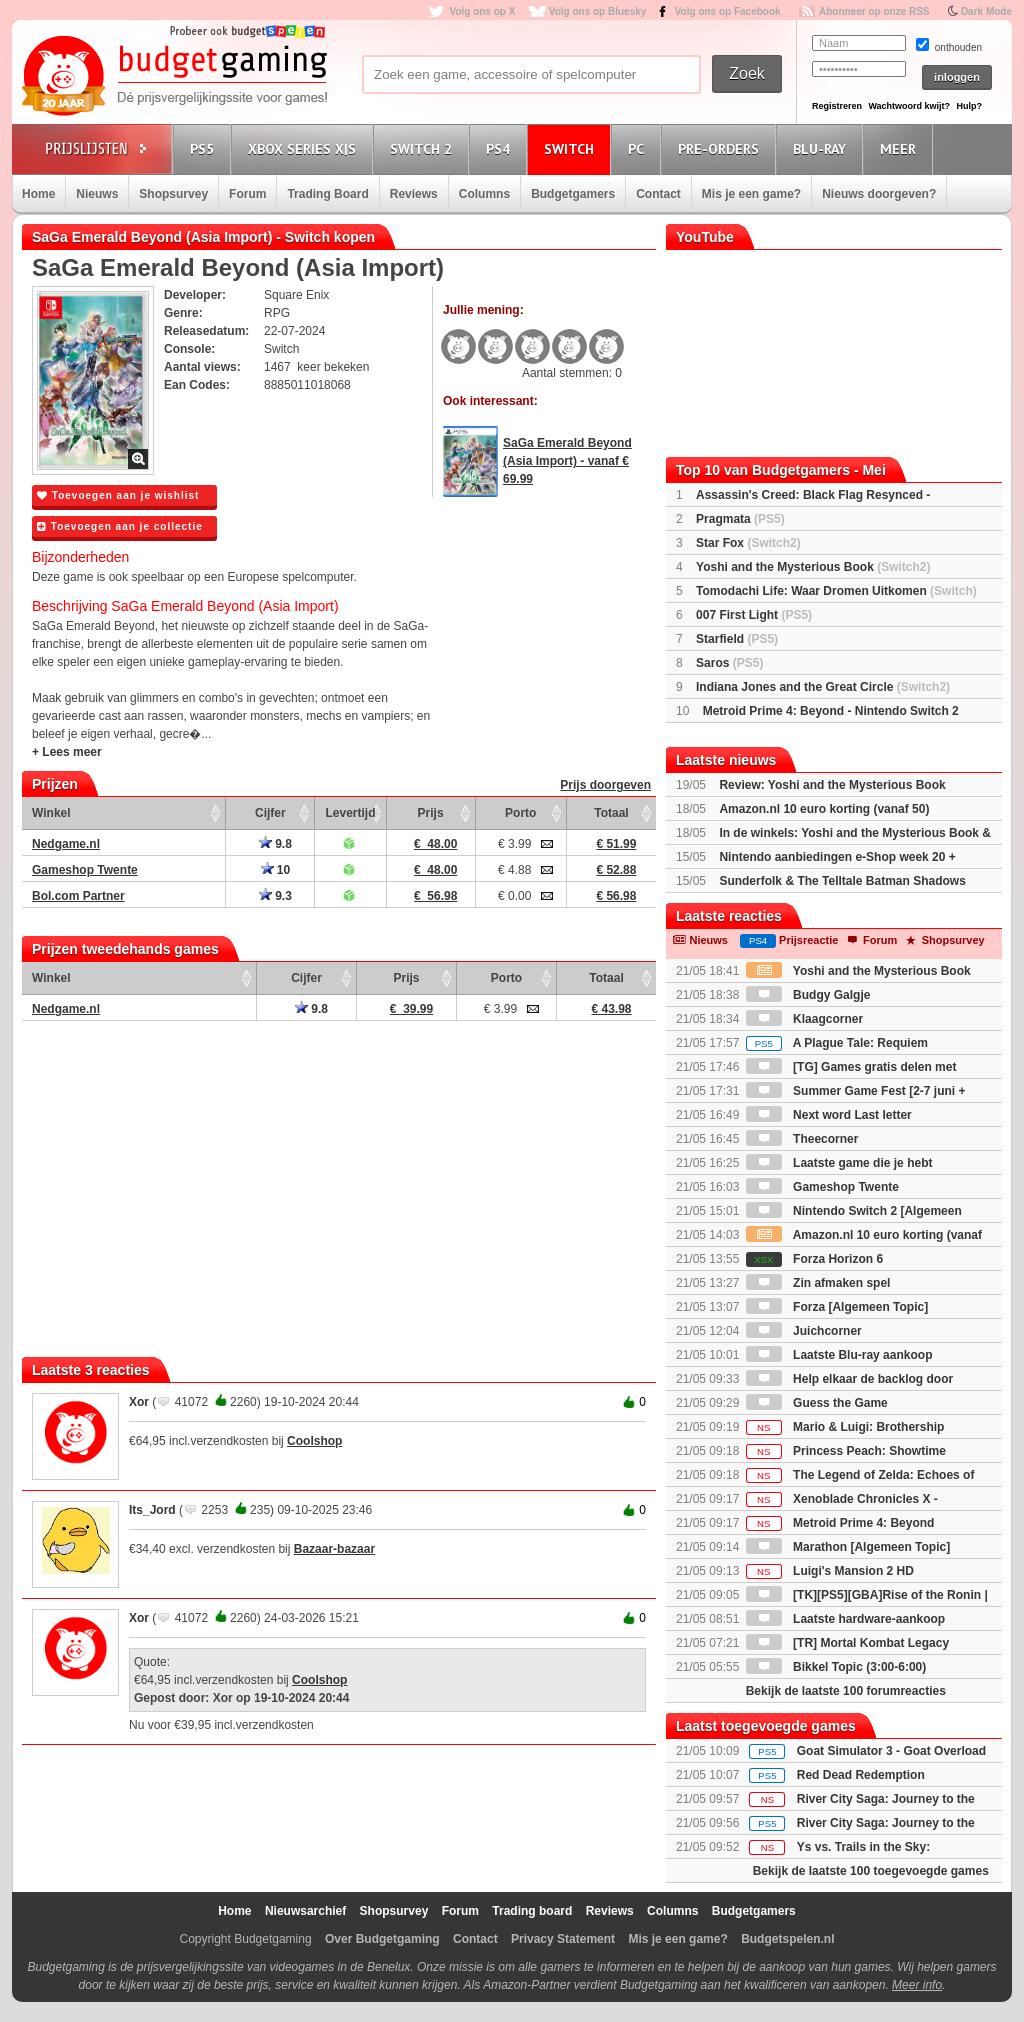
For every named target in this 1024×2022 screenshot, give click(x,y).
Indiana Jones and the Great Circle (823, 687)
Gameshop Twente (822, 1187)
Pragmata (740, 519)
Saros (729, 663)
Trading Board (327, 194)
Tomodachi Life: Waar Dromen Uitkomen (836, 591)
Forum (247, 194)
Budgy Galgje (808, 995)
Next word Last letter (829, 1115)
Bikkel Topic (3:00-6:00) (836, 1667)
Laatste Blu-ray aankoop (839, 1355)
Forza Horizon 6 (814, 1259)
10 (276, 870)
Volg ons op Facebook (728, 11)
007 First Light (754, 615)
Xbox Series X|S (305, 148)
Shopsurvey (173, 194)
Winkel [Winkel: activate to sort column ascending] (51, 813)
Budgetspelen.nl (787, 1939)
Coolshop (314, 1441)
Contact (658, 194)
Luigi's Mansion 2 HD (830, 1571)
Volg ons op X (482, 11)
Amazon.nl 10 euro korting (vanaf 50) (824, 809)
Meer (901, 148)
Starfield (737, 639)
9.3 (275, 896)
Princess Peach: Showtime (846, 1451)
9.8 (275, 844)
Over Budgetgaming (382, 1939)
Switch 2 (424, 148)
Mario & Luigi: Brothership (845, 1427)
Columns (484, 194)
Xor (139, 1402)
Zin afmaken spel (818, 1283)
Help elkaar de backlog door (849, 1379)
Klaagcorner (804, 1019)
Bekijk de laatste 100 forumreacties (846, 1691)
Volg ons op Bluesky (598, 11)
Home (38, 194)
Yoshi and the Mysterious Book (813, 567)
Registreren (837, 106)
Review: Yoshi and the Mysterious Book (832, 785)
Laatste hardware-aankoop (845, 1619)
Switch (572, 148)
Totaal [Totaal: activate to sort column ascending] (611, 813)
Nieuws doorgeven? (879, 194)
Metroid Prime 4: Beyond (840, 1523)
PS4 (501, 148)
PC (639, 148)
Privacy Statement (563, 1939)
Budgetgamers (573, 194)
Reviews (414, 194)
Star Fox (748, 543)
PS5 (205, 148)
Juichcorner (804, 1331)
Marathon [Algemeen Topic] (848, 1547)
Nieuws (97, 194)
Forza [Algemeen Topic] (837, 1307)
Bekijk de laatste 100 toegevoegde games (871, 1871)
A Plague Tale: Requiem (837, 1043)
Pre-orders (721, 148)
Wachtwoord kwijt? (909, 106)
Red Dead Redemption (861, 1775)
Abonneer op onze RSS (874, 11)
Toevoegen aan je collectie (120, 526)
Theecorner (802, 1139)
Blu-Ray (822, 148)
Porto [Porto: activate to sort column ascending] (520, 813)
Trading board (532, 1911)
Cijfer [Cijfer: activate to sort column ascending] (270, 813)
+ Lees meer (67, 752)
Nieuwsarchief (305, 1911)
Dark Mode (986, 11)
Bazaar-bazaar (334, 1549)
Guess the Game (817, 1403)
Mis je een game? (751, 194)
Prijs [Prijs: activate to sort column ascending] (431, 813)
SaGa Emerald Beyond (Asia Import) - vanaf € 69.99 (567, 461)
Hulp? (969, 106)
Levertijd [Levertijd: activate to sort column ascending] (350, 813)
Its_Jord (152, 1510)
